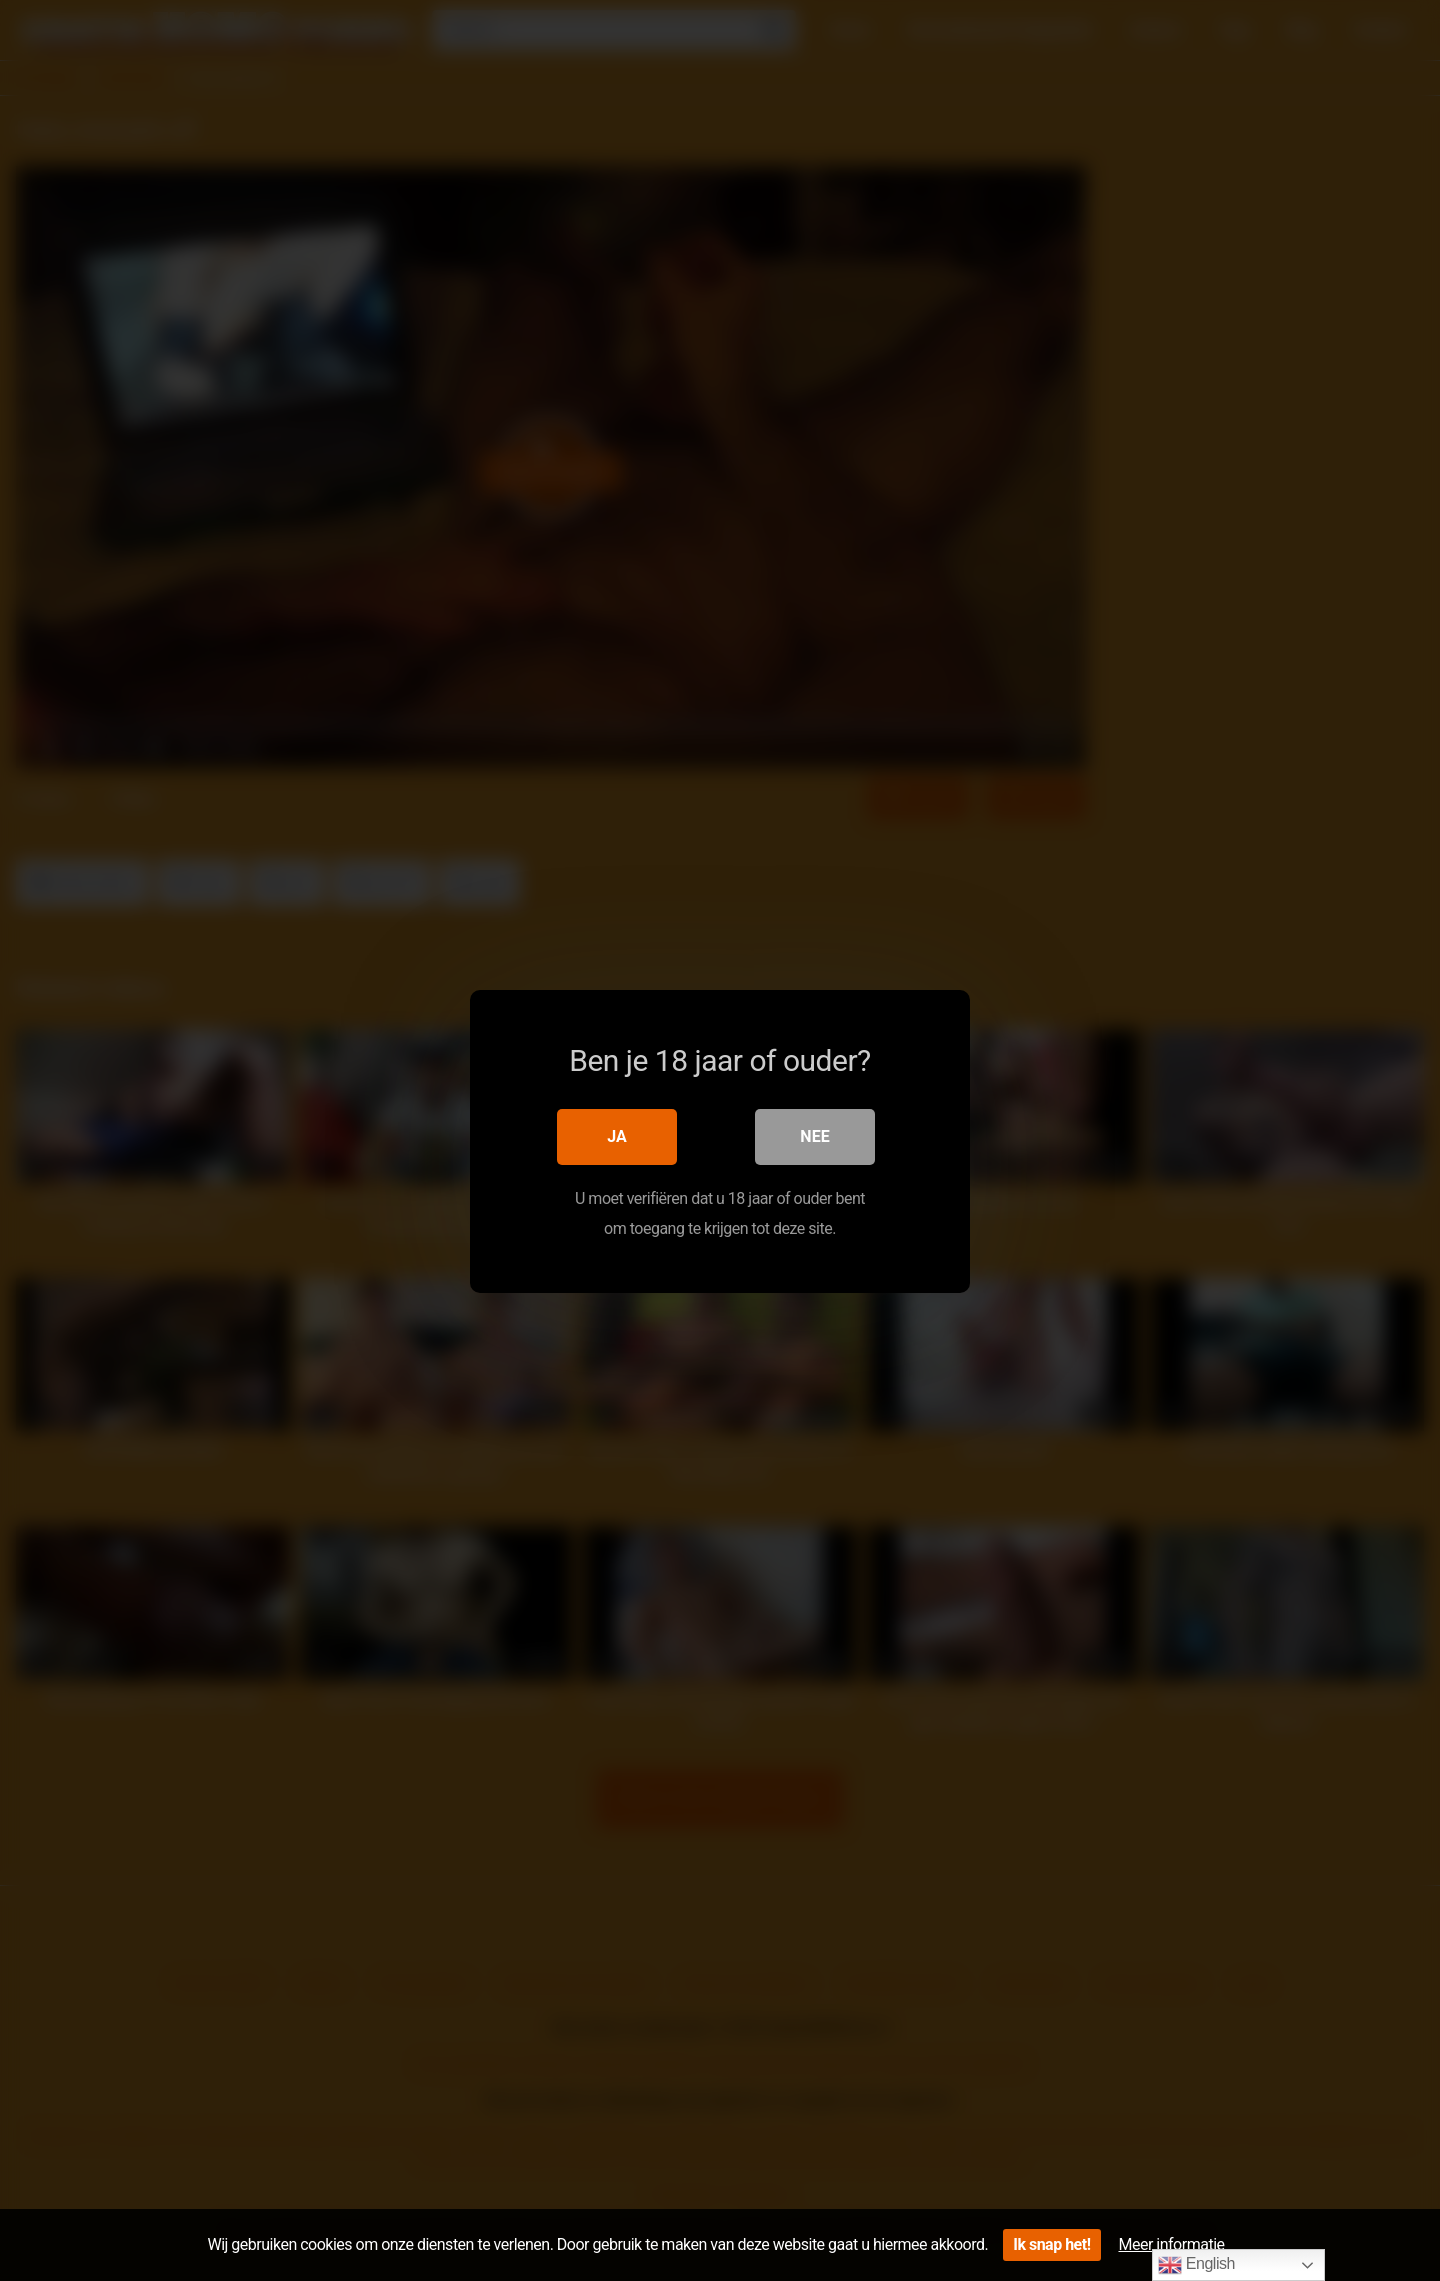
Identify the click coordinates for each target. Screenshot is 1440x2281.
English (1196, 2265)
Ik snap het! (1051, 2244)
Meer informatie (1172, 2244)
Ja (617, 1135)
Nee (814, 1135)
